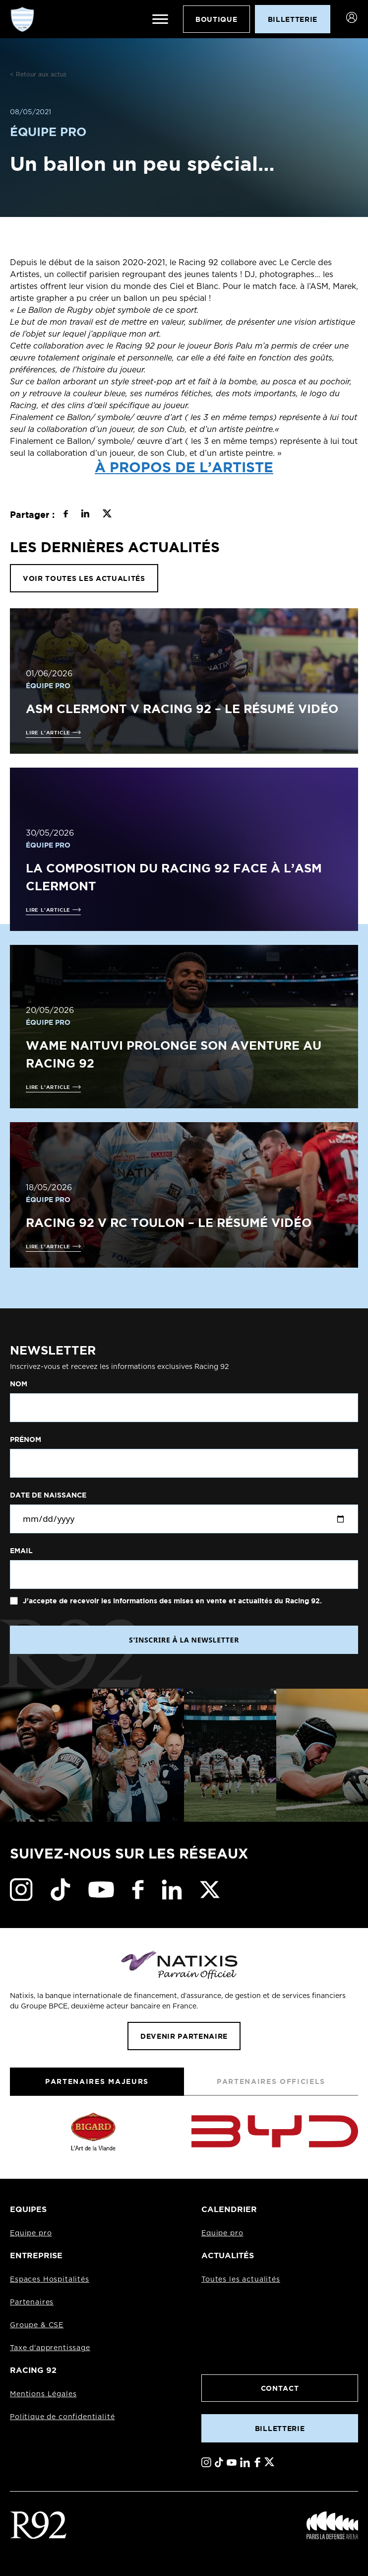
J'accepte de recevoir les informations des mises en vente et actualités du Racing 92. (171, 1600)
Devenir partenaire (184, 2036)
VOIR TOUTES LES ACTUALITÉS (84, 578)
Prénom (25, 1439)
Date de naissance (48, 1495)
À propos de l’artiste (184, 467)
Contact (280, 2388)
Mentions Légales (43, 2394)
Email (21, 1550)
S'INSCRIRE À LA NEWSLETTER (184, 1640)
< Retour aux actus (38, 74)
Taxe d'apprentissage (50, 2348)
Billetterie (280, 2428)
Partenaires (32, 2302)
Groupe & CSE (36, 2325)
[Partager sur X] (107, 515)
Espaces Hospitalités (49, 2279)
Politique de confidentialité (62, 2417)
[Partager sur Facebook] (65, 515)
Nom (18, 1383)
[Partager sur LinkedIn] (85, 515)
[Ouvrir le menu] (160, 19)
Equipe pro (31, 2233)
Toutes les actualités (240, 2279)
